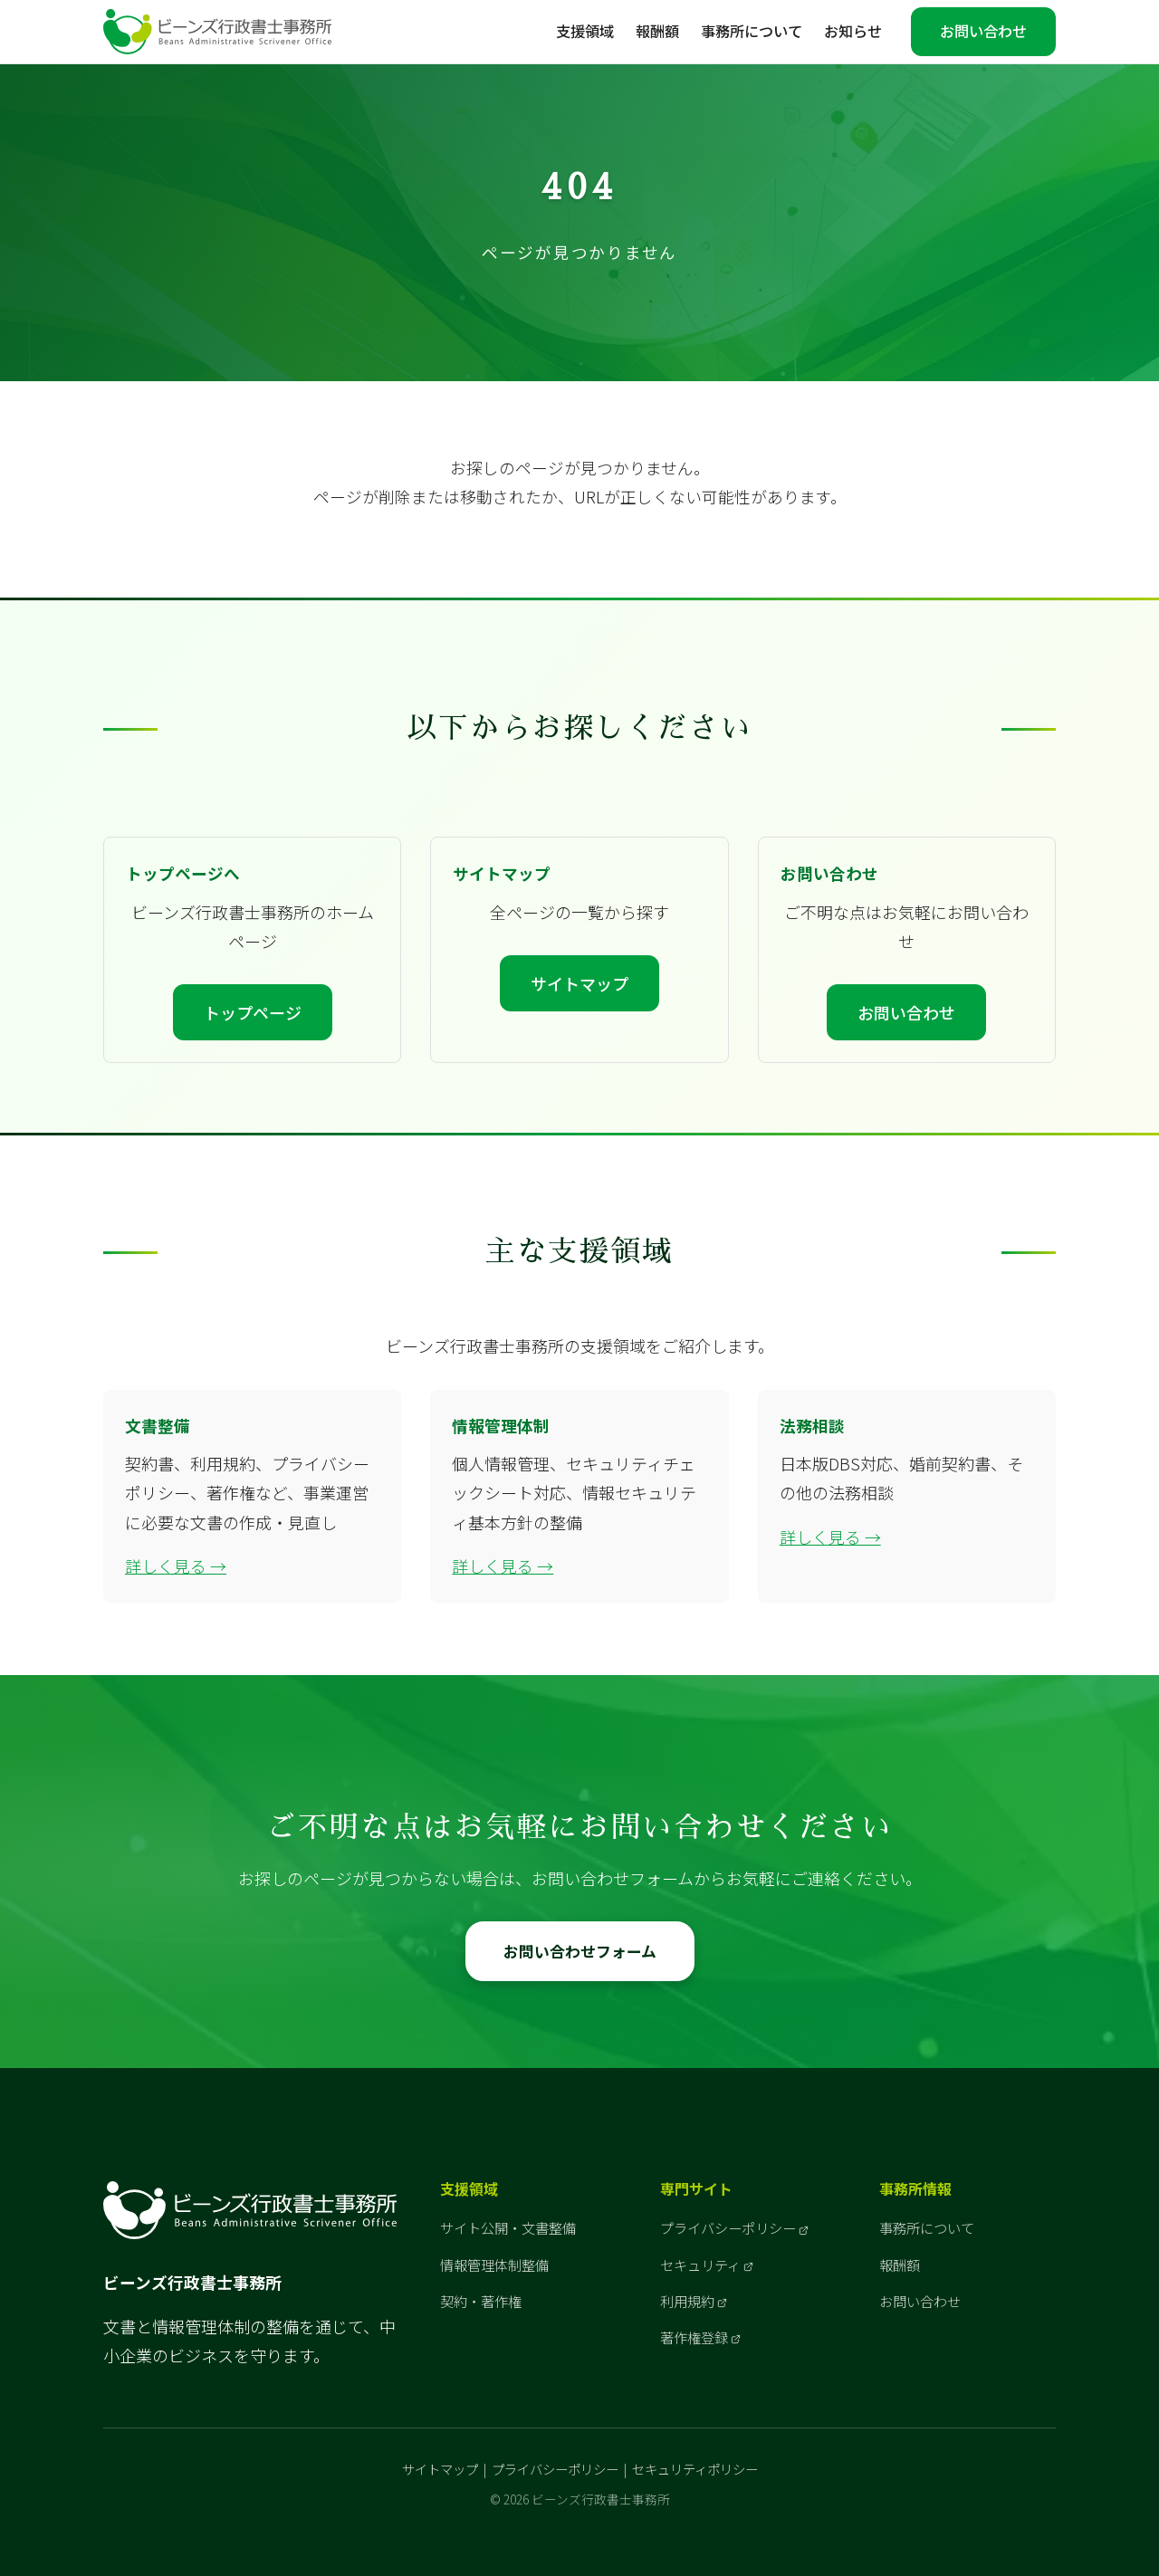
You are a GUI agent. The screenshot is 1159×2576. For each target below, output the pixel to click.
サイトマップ (579, 983)
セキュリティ (700, 2264)
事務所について (751, 31)
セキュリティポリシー (695, 2468)
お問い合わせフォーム (579, 1951)
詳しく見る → (175, 1565)
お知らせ (853, 31)
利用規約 (687, 2301)
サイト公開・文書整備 (508, 2227)
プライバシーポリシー (728, 2227)
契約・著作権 (481, 2301)
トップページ (253, 1012)
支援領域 (585, 31)
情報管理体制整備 (494, 2264)
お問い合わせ (983, 31)
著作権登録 (694, 2337)
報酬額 (657, 31)
